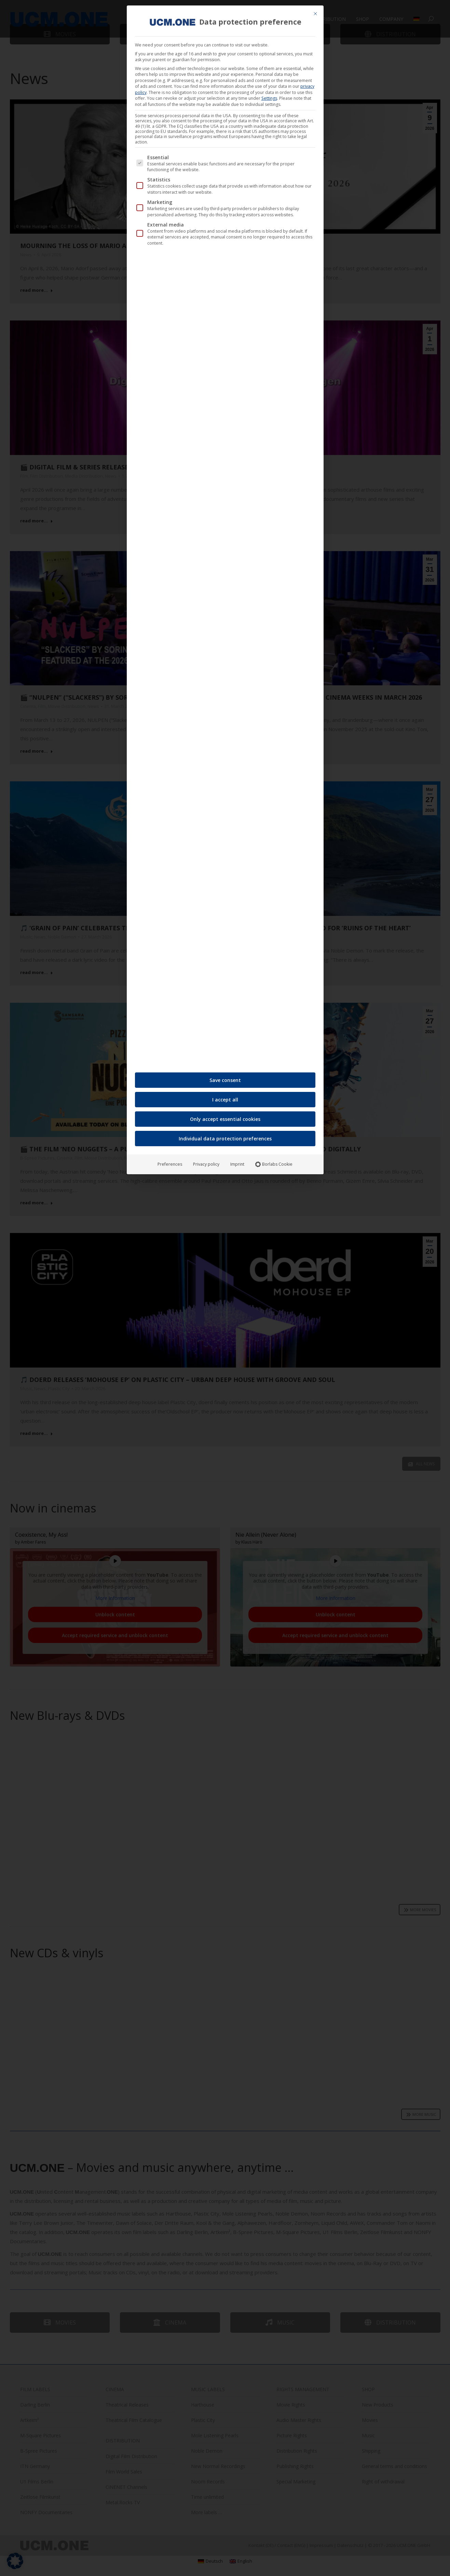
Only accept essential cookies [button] (225, 1119)
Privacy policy (206, 1164)
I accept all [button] (225, 1099)
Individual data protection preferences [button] (225, 1138)
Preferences (170, 1164)
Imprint (237, 1164)
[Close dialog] (315, 13)
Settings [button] (269, 98)
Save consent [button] (225, 1080)
